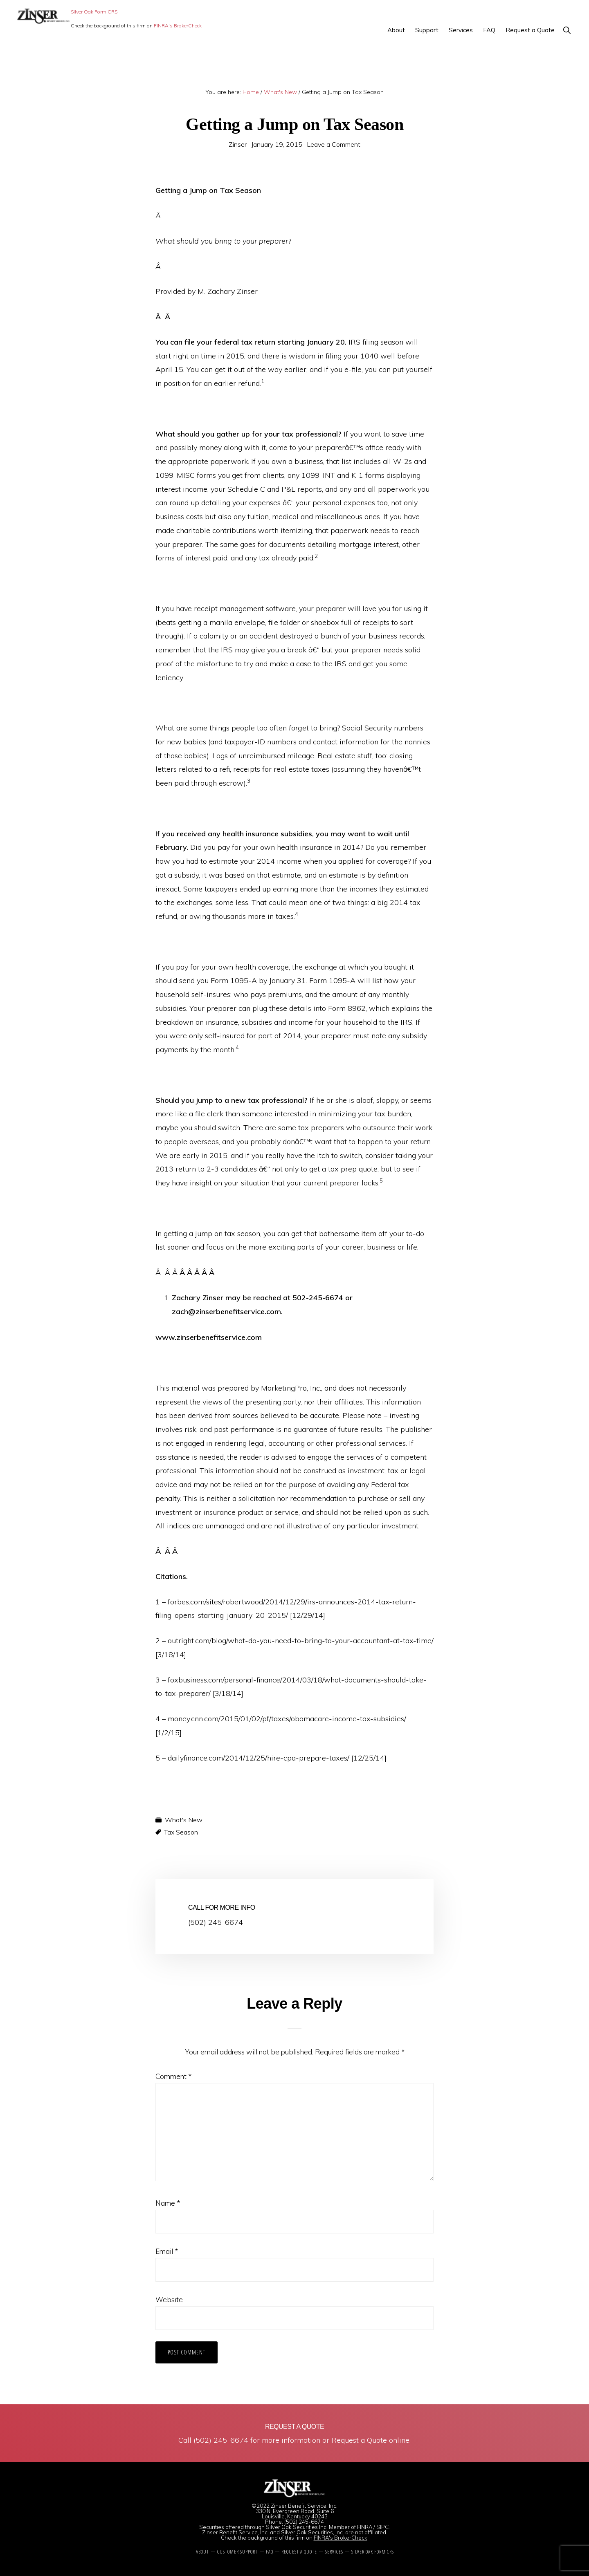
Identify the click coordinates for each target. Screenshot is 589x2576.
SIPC (382, 2527)
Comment (173, 2076)
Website (169, 2299)
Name (167, 2203)
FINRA (364, 2527)
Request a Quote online (370, 2440)
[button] (567, 30)
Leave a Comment (333, 144)
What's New (183, 1820)
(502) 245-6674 (220, 2440)
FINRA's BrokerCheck (178, 25)
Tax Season (181, 1832)
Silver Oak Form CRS (94, 12)
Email (166, 2251)
